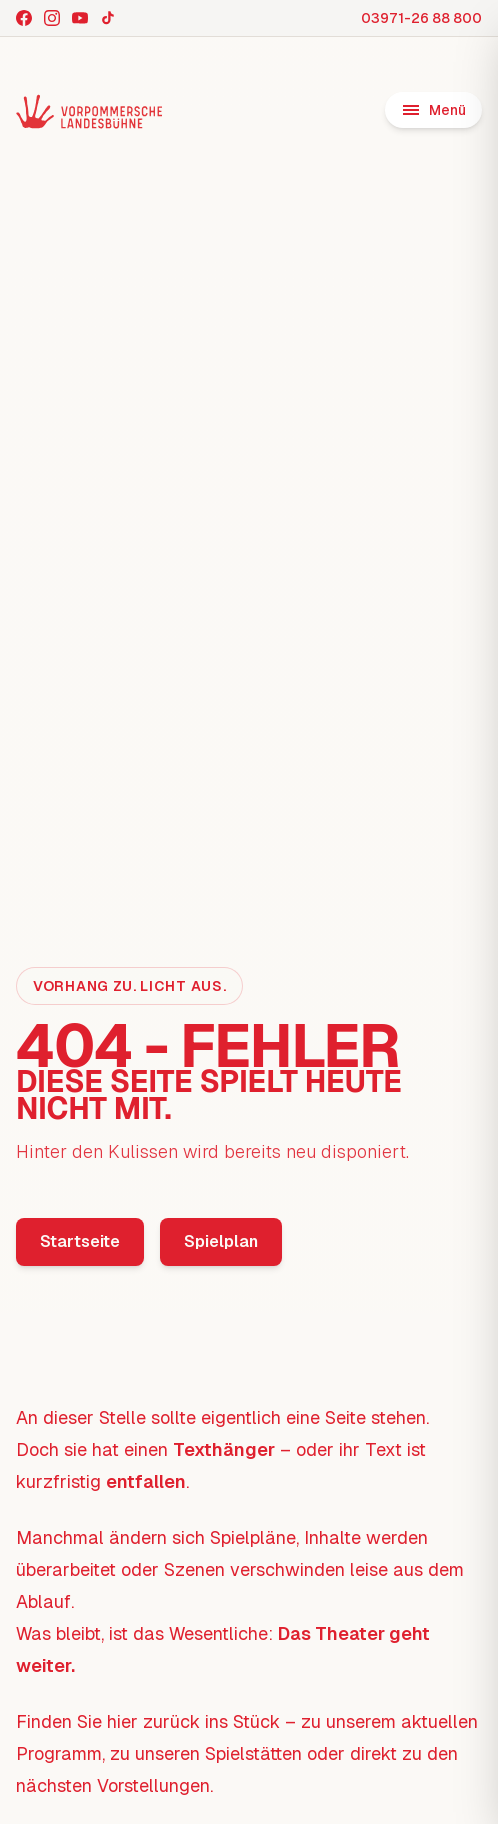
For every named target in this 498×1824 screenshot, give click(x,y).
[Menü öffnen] (433, 110)
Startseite (80, 1241)
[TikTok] (108, 18)
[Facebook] (24, 18)
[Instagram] (52, 18)
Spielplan (221, 1241)
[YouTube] (80, 18)
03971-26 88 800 (421, 18)
